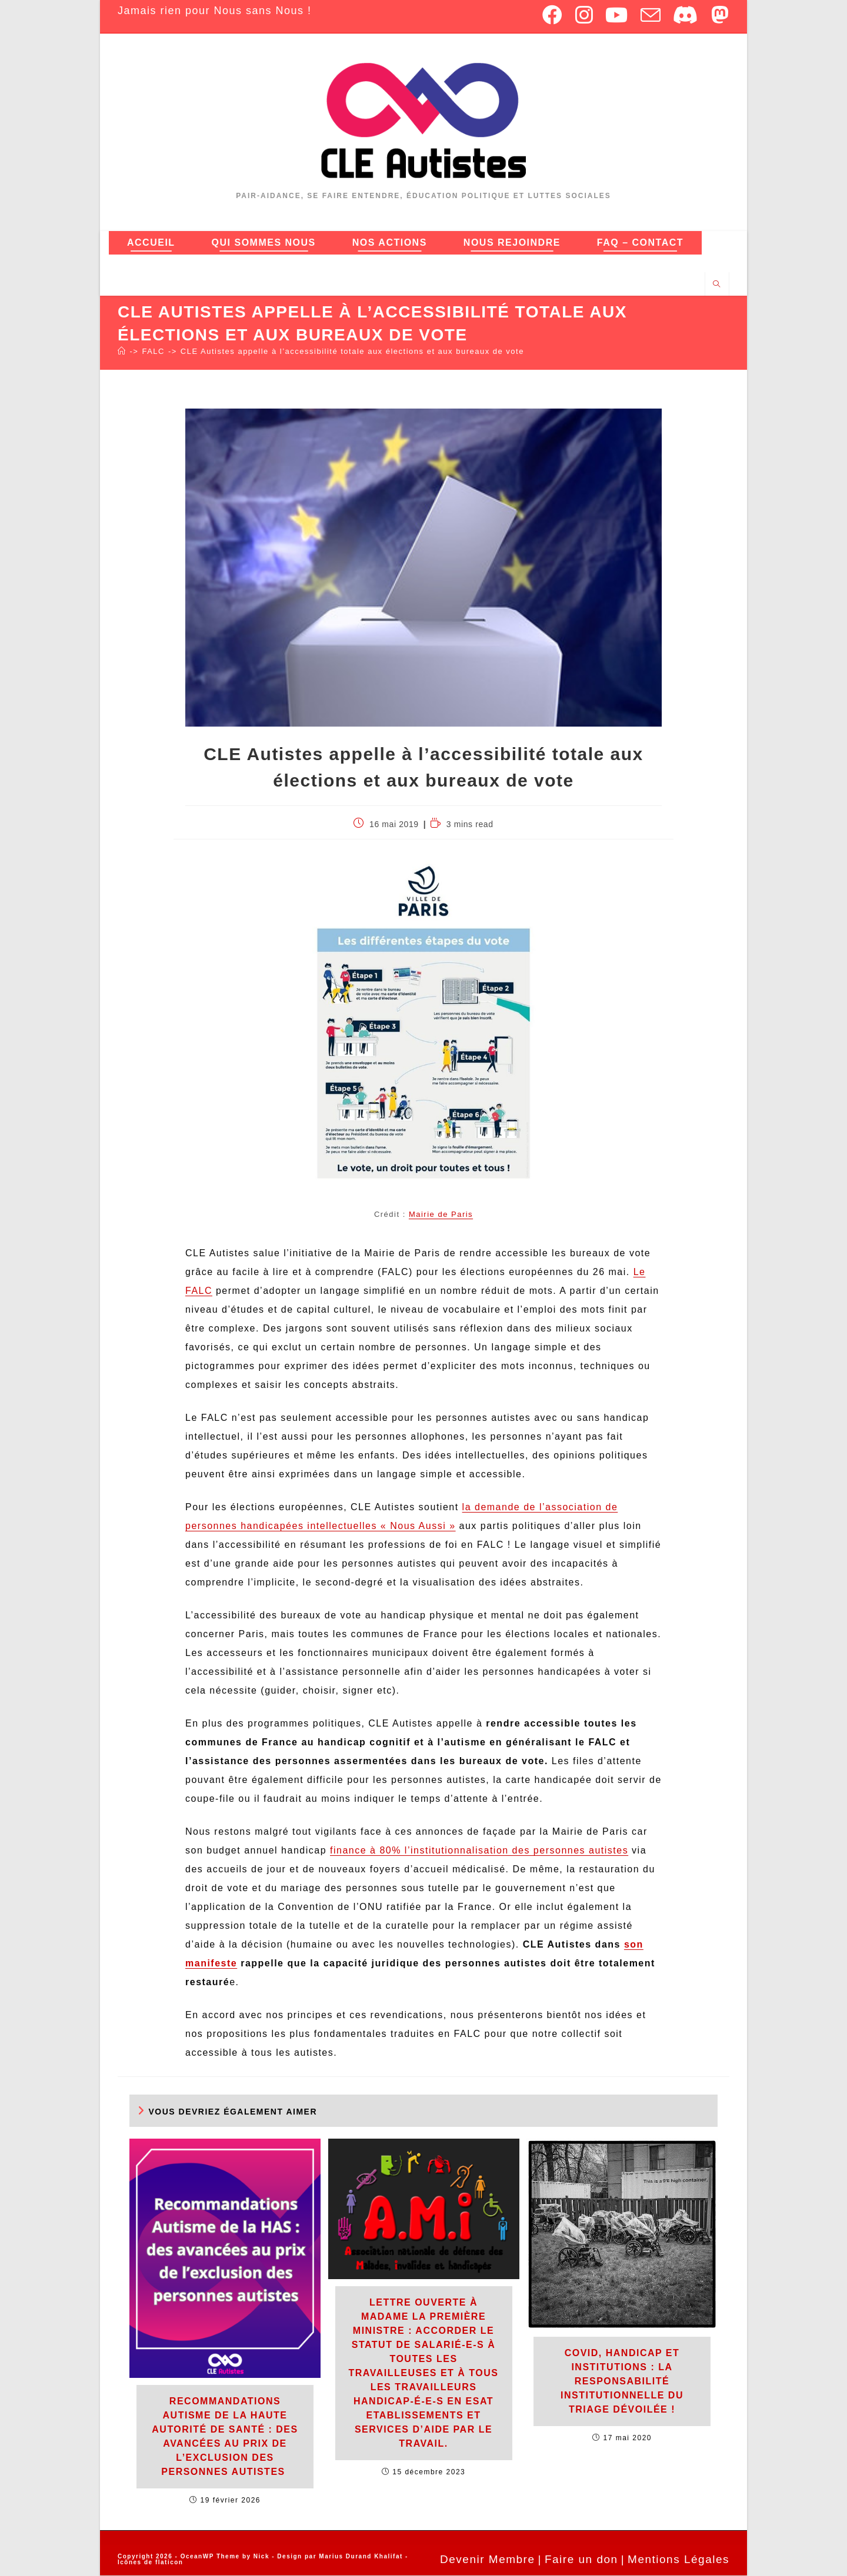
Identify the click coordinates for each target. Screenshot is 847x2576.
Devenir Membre (487, 2560)
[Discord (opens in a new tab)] (686, 15)
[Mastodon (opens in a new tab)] (717, 15)
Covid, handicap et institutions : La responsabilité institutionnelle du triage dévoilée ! (622, 2382)
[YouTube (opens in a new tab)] (617, 15)
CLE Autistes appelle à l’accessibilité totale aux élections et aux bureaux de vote (352, 352)
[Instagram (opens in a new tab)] (584, 15)
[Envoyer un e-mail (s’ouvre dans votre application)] (651, 15)
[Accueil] (122, 352)
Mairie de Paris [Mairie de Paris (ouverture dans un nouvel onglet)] (441, 1215)
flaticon (169, 2563)
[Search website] (717, 285)
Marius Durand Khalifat (362, 2557)
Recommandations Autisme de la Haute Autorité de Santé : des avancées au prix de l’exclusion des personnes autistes (225, 2437)
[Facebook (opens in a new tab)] (552, 15)
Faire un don (581, 2560)
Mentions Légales (678, 2560)
